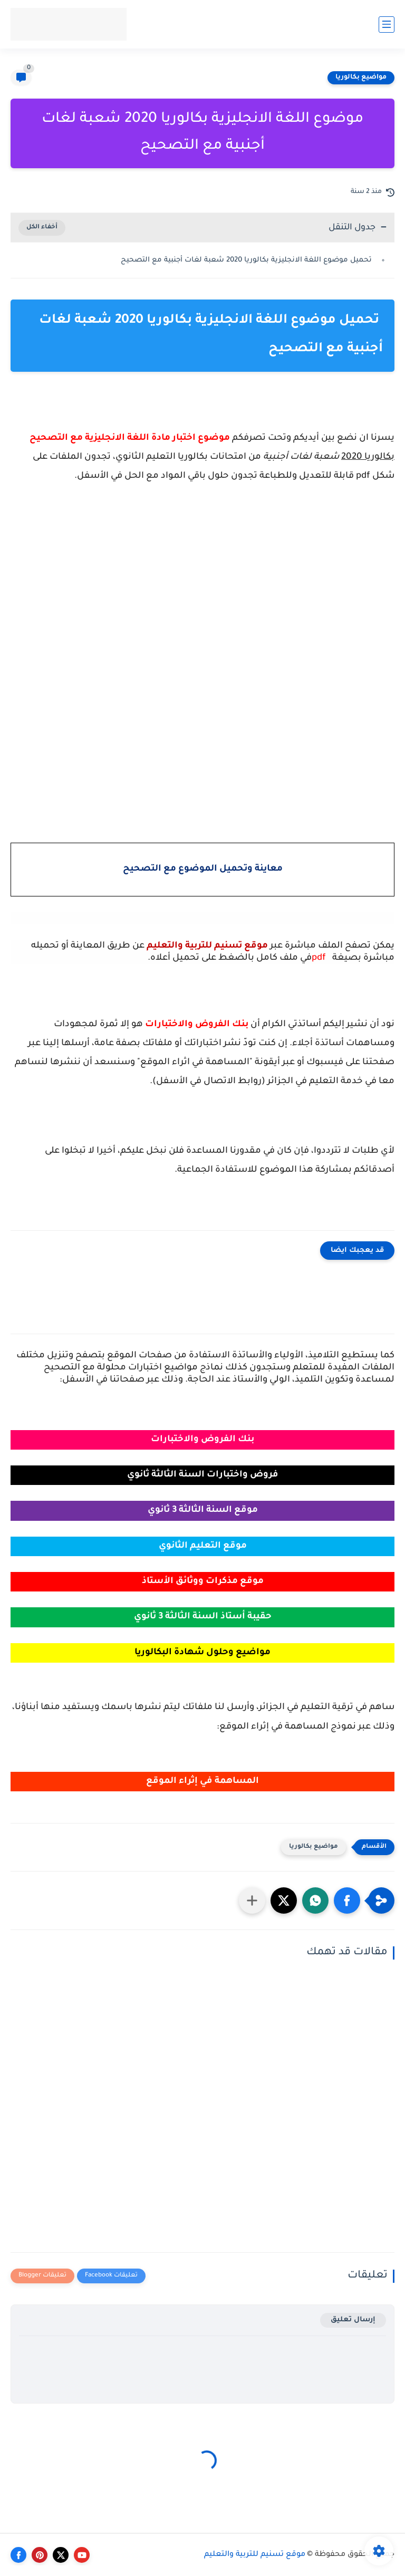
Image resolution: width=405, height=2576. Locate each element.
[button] (347, 1900)
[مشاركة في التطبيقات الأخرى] (252, 1900)
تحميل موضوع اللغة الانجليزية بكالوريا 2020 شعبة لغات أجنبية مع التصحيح (247, 260)
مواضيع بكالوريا (361, 77)
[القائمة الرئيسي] (386, 24)
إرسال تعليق (353, 2320)
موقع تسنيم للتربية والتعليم (254, 2555)
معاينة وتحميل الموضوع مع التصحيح (203, 869)
